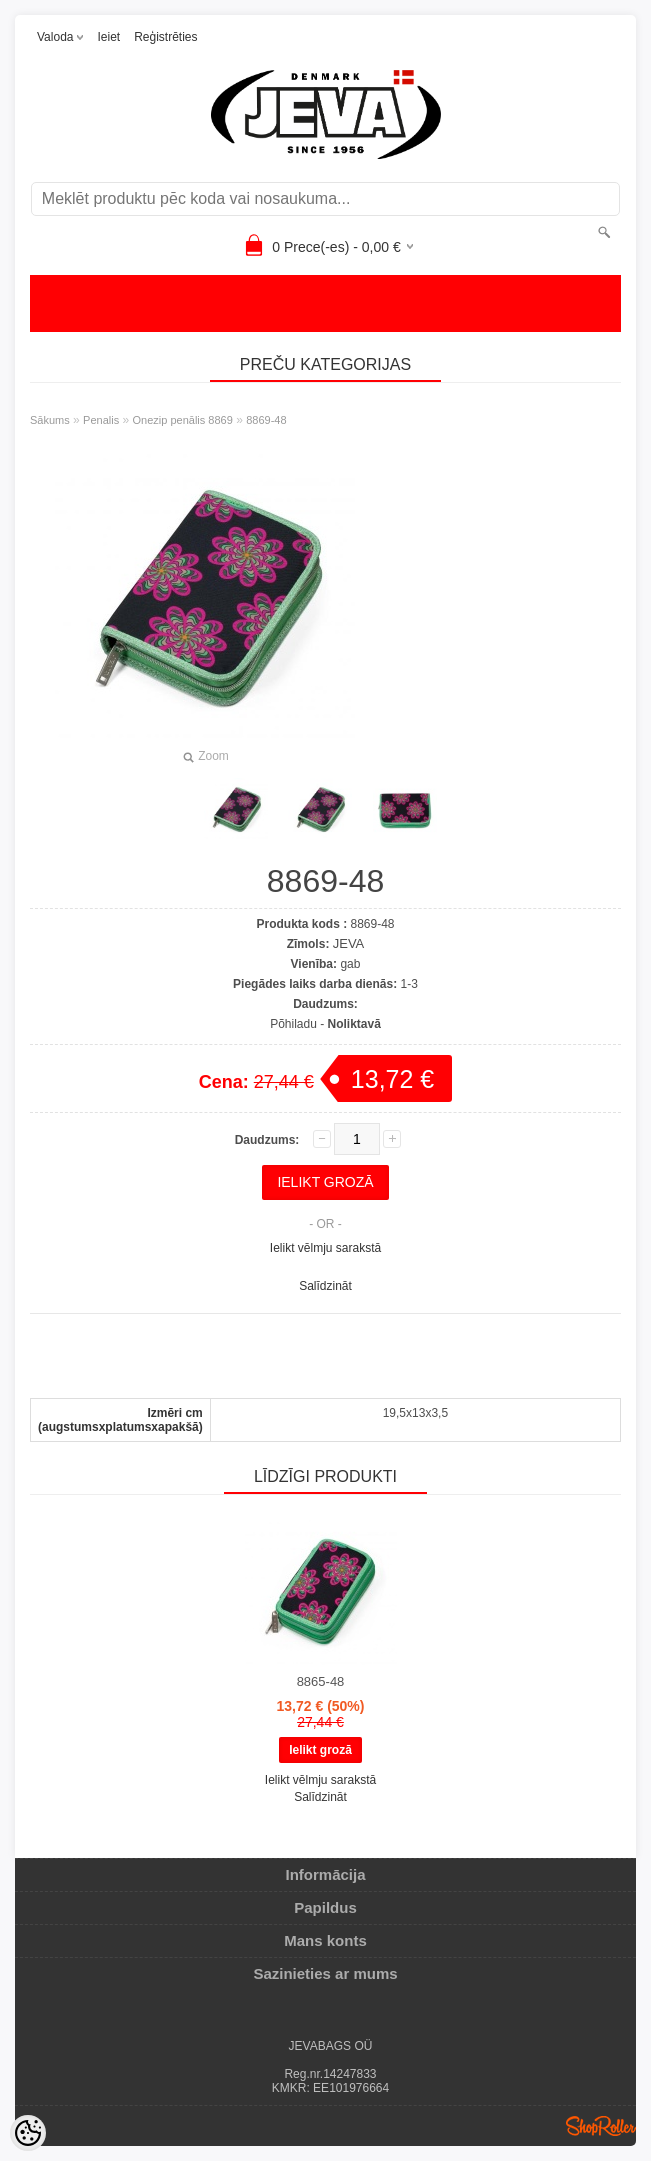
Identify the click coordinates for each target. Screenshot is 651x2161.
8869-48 (266, 420)
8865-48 (321, 1681)
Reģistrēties (165, 37)
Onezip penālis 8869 (183, 420)
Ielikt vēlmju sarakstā (325, 1248)
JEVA (349, 943)
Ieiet (108, 37)
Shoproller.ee (601, 2126)
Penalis (101, 420)
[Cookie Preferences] (28, 2133)
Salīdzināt (325, 1286)
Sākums (50, 420)
